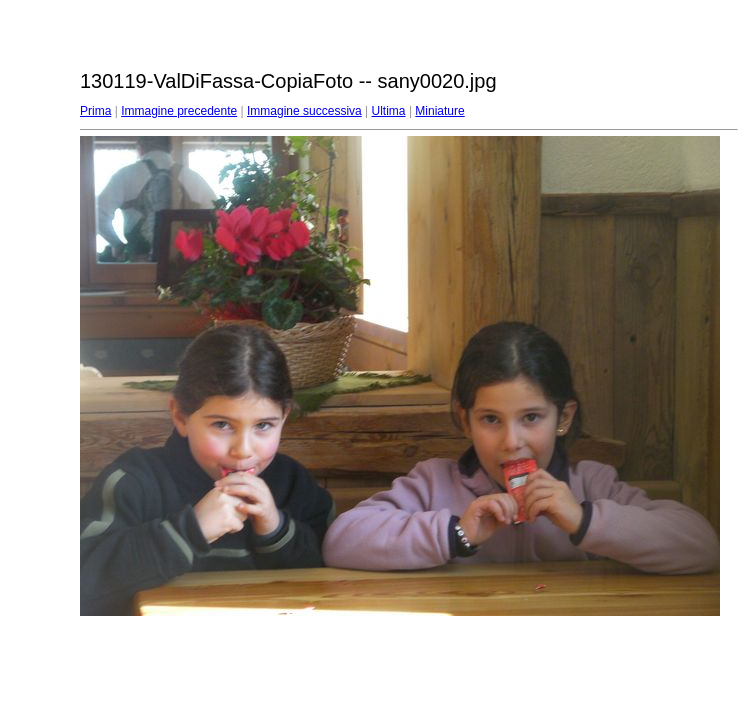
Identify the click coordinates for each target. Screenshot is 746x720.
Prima (95, 111)
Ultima (389, 111)
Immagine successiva (304, 111)
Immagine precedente (179, 111)
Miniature (439, 111)
